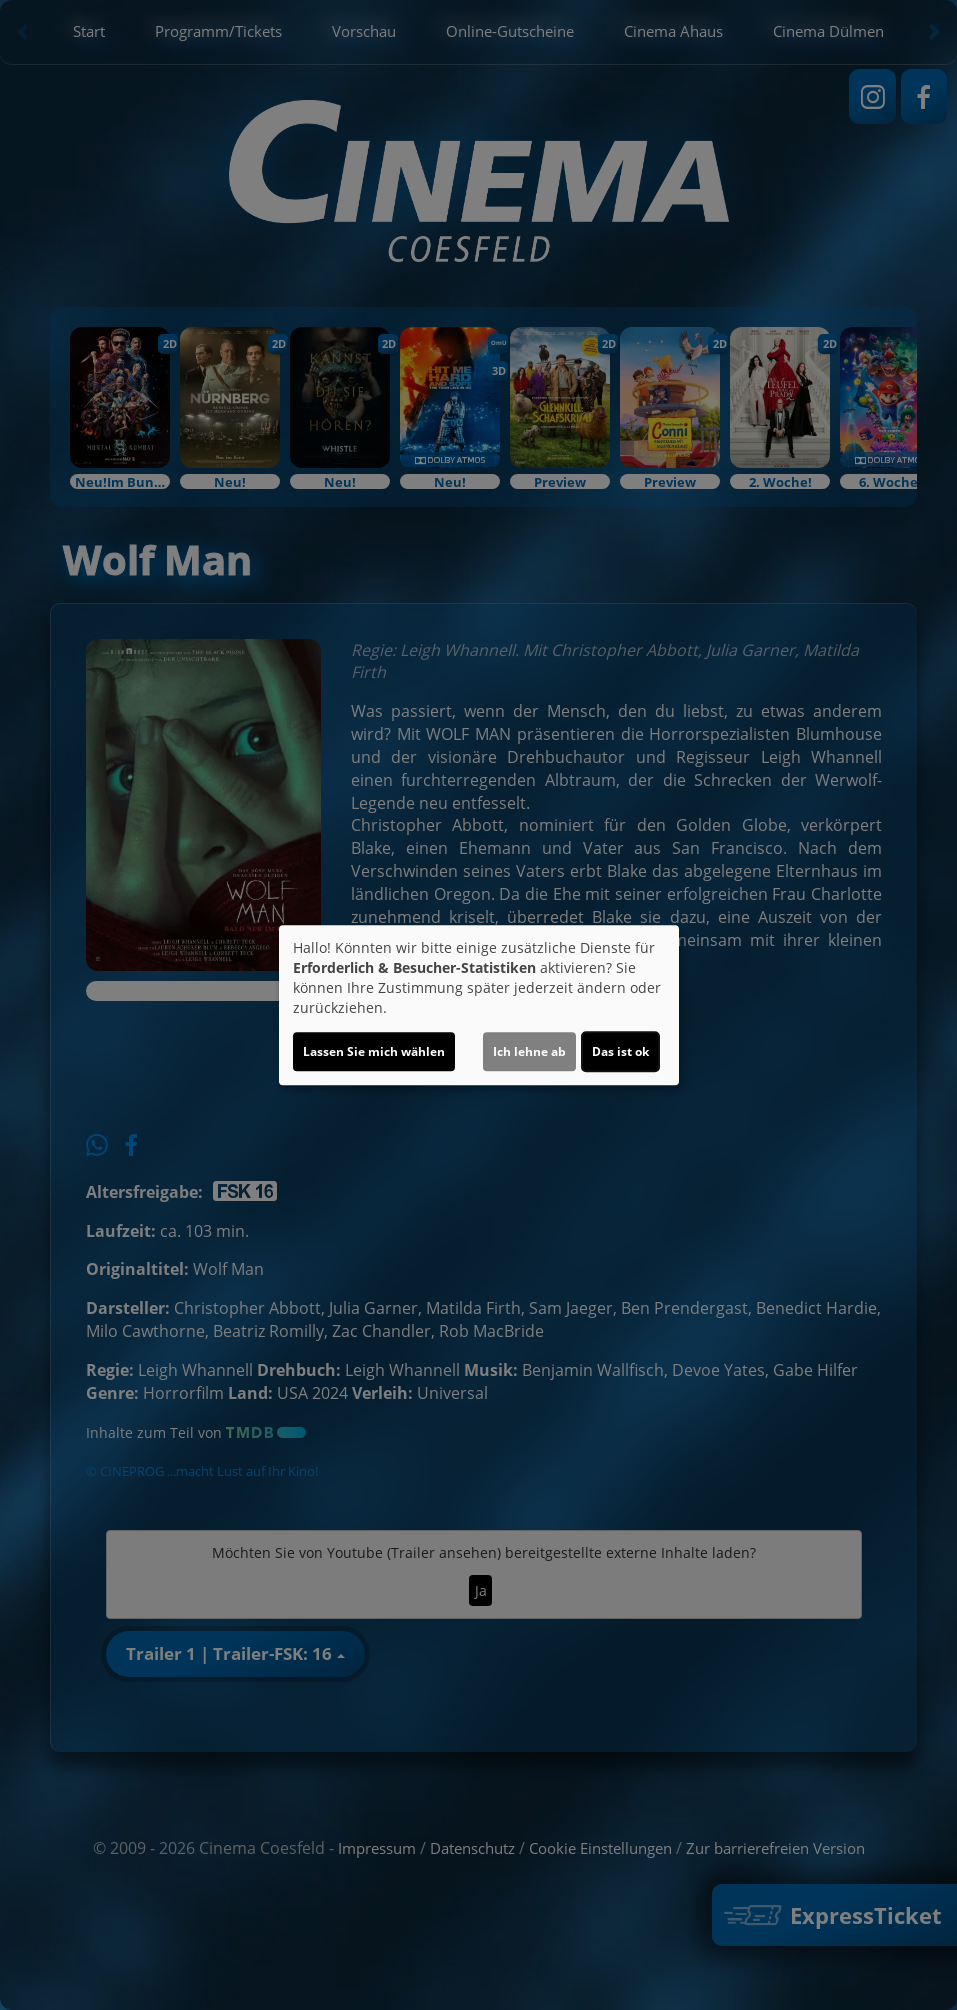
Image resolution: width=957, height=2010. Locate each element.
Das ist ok (620, 1051)
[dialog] (479, 1005)
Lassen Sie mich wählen (374, 1051)
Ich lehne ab (529, 1051)
